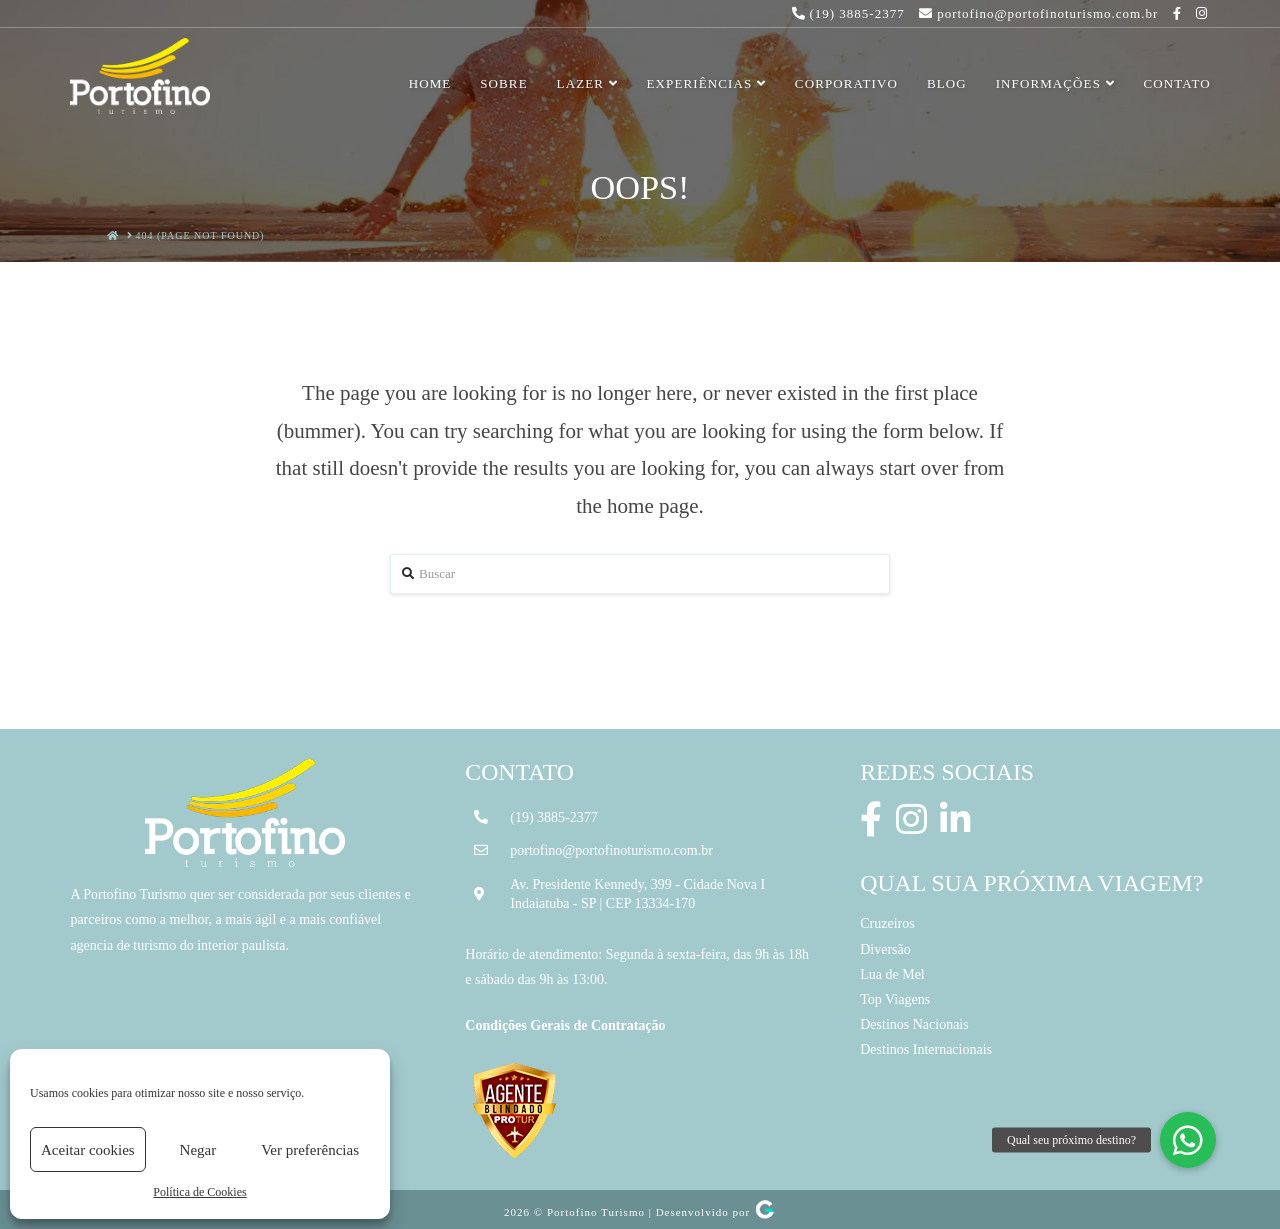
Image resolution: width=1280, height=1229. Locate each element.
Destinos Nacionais (914, 1024)
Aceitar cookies (88, 1150)
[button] (1188, 1140)
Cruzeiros (887, 923)
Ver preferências (310, 1150)
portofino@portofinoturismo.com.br (611, 850)
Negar (198, 1150)
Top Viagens (895, 999)
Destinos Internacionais (926, 1049)
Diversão (885, 949)
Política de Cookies (199, 1192)
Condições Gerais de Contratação (565, 1025)
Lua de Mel (892, 974)
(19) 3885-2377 (554, 817)
